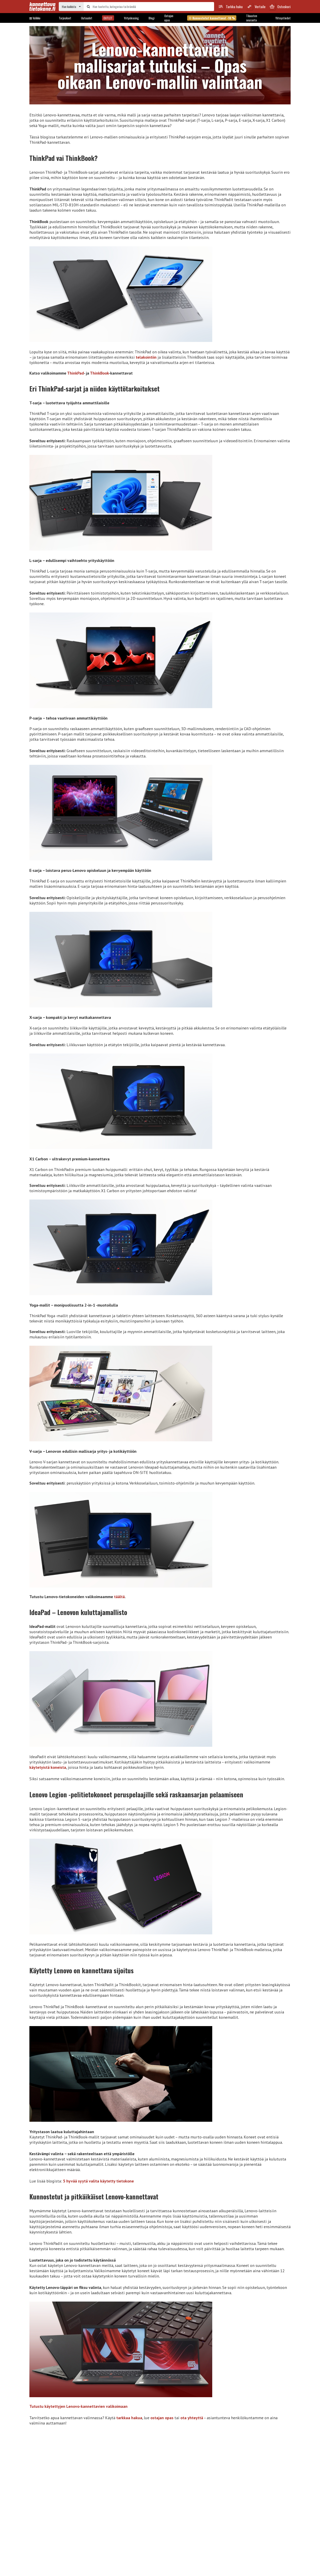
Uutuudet (86, 18)
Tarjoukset (65, 18)
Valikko (34, 18)
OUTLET (107, 18)
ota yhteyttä (191, 2417)
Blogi (151, 18)
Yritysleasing (131, 18)
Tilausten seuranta (251, 18)
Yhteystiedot (283, 18)
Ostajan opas (168, 18)
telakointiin (146, 357)
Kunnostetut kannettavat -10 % (212, 18)
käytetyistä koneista (47, 1767)
